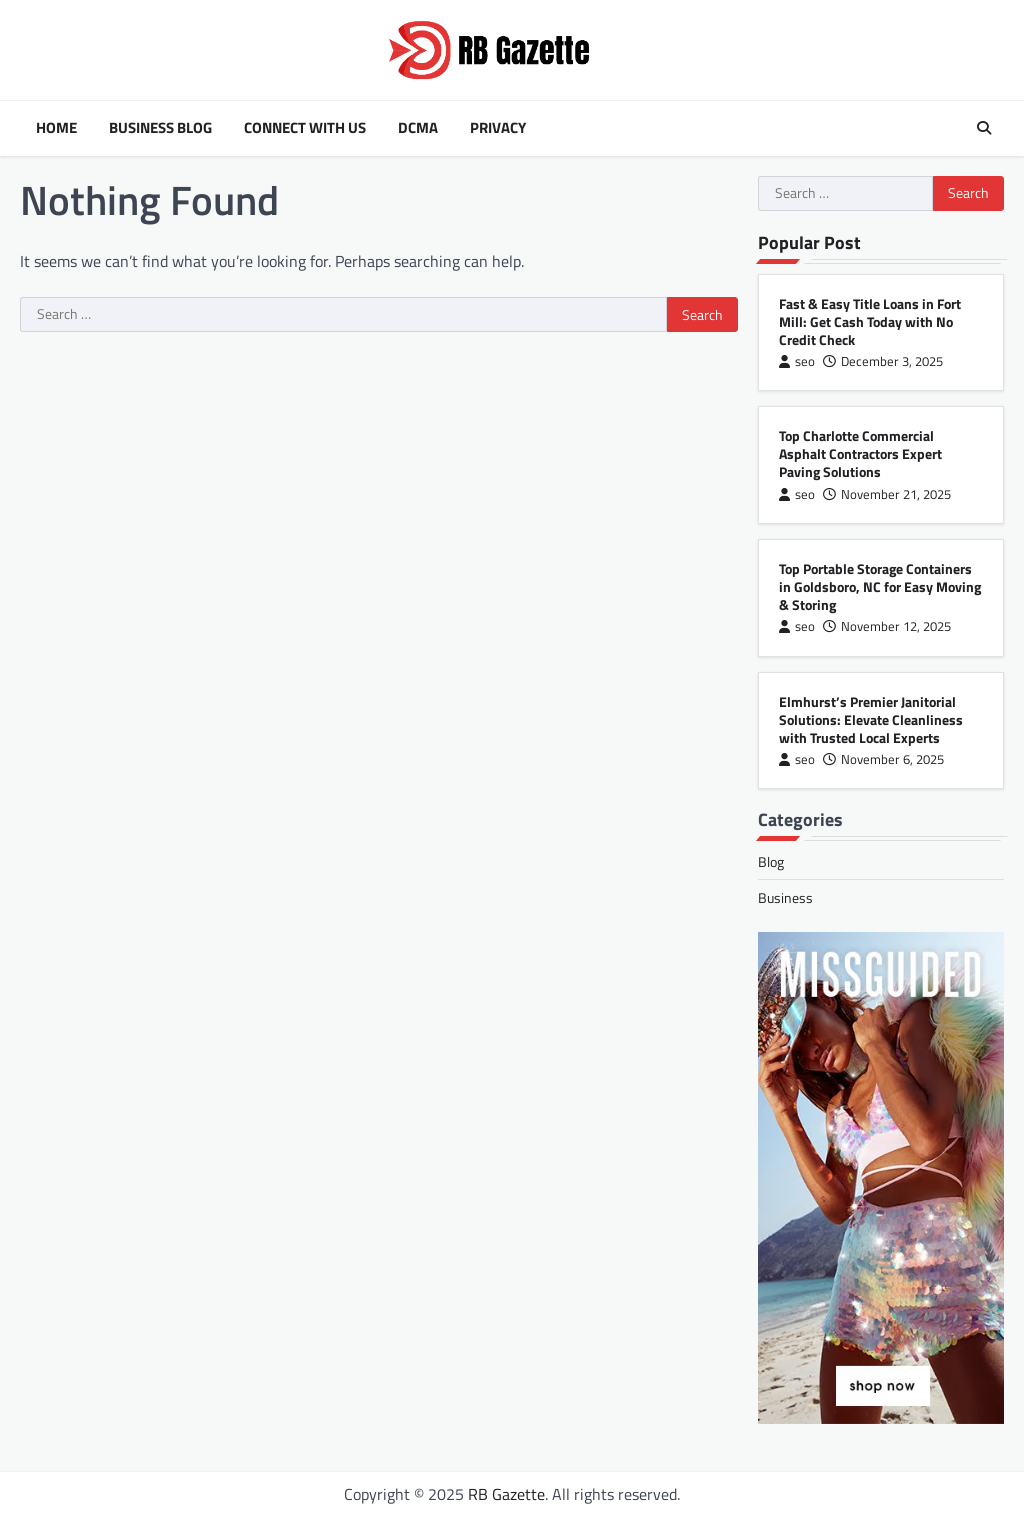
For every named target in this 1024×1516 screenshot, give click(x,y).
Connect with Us (305, 128)
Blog (771, 861)
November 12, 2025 (887, 626)
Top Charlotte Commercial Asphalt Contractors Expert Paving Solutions (860, 453)
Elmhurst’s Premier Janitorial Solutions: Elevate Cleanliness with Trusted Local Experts (871, 719)
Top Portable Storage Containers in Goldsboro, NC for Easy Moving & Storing (880, 586)
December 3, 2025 (883, 361)
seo (797, 361)
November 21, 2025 (887, 494)
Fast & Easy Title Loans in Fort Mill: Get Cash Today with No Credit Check (870, 321)
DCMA (418, 128)
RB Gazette (506, 1494)
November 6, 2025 (883, 759)
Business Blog (160, 128)
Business (785, 897)
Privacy (498, 128)
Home (56, 128)
